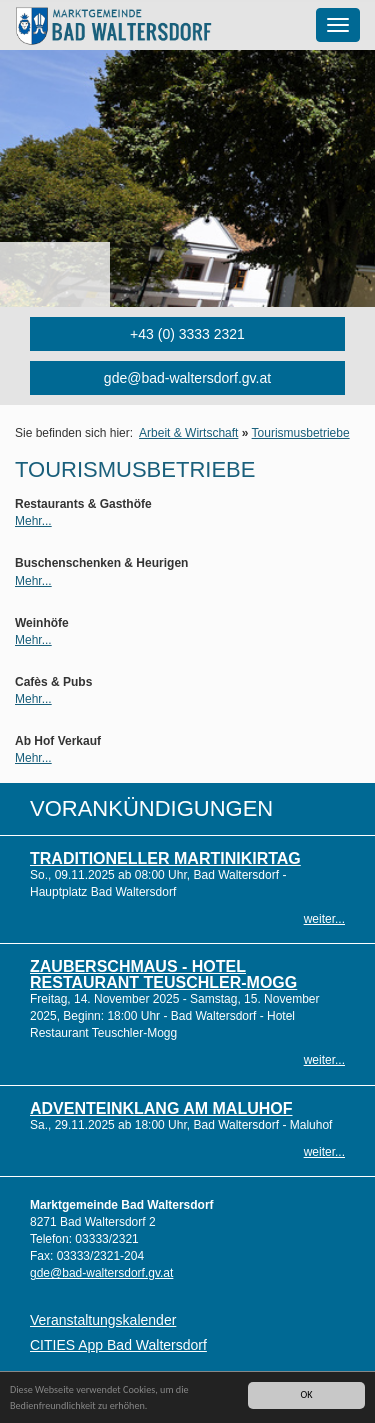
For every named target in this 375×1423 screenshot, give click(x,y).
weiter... (324, 919)
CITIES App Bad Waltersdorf (118, 1345)
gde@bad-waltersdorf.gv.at (187, 378)
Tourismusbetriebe (301, 433)
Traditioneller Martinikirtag (165, 858)
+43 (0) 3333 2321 (187, 334)
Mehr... (33, 521)
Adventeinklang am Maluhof (161, 1108)
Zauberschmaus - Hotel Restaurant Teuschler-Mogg (163, 974)
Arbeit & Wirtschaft (188, 433)
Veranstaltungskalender (103, 1320)
